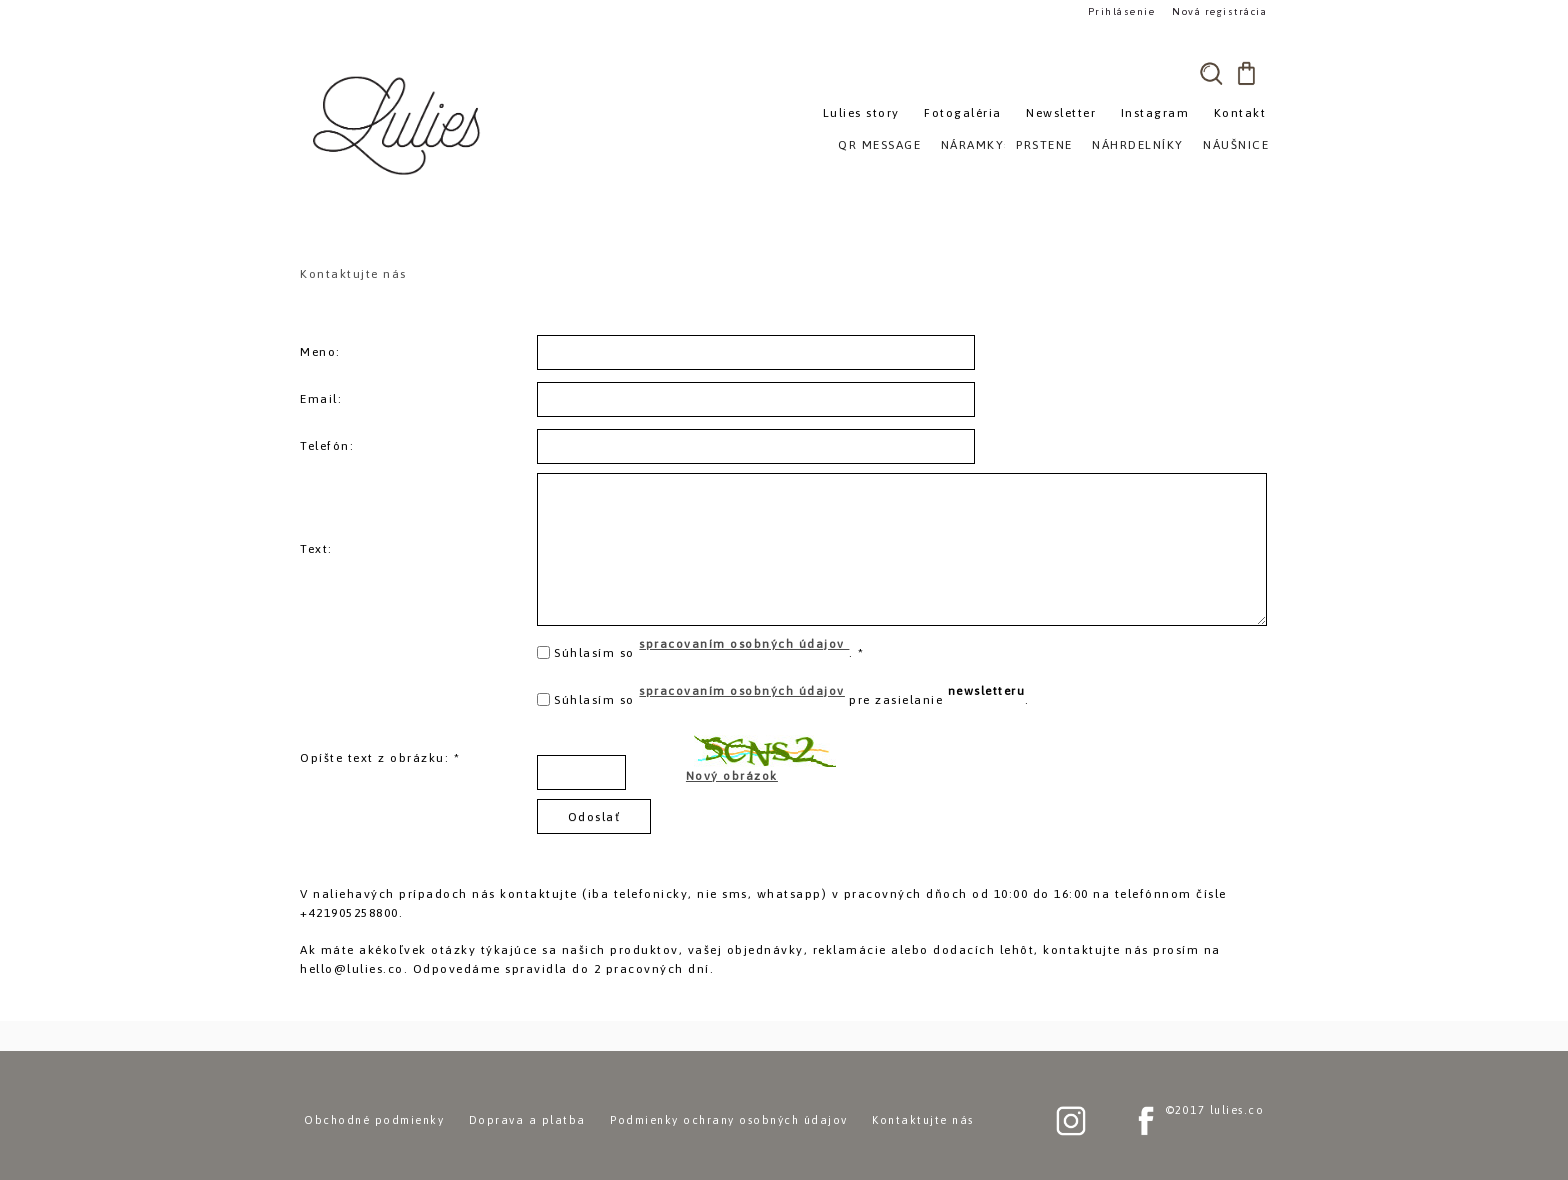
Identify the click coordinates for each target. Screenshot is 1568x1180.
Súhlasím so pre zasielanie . (792, 695)
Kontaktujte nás (923, 1120)
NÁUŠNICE (1236, 145)
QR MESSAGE (879, 145)
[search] (1211, 73)
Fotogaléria (963, 113)
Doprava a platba (527, 1120)
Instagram (1155, 113)
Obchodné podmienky (374, 1120)
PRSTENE (1044, 145)
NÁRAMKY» (976, 145)
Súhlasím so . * (709, 648)
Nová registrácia (1219, 11)
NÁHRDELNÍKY (1138, 145)
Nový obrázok (732, 776)
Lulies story (861, 113)
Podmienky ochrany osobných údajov (729, 1120)
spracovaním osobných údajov (744, 644)
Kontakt (1240, 113)
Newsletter (1061, 113)
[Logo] (399, 125)
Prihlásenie (1122, 11)
